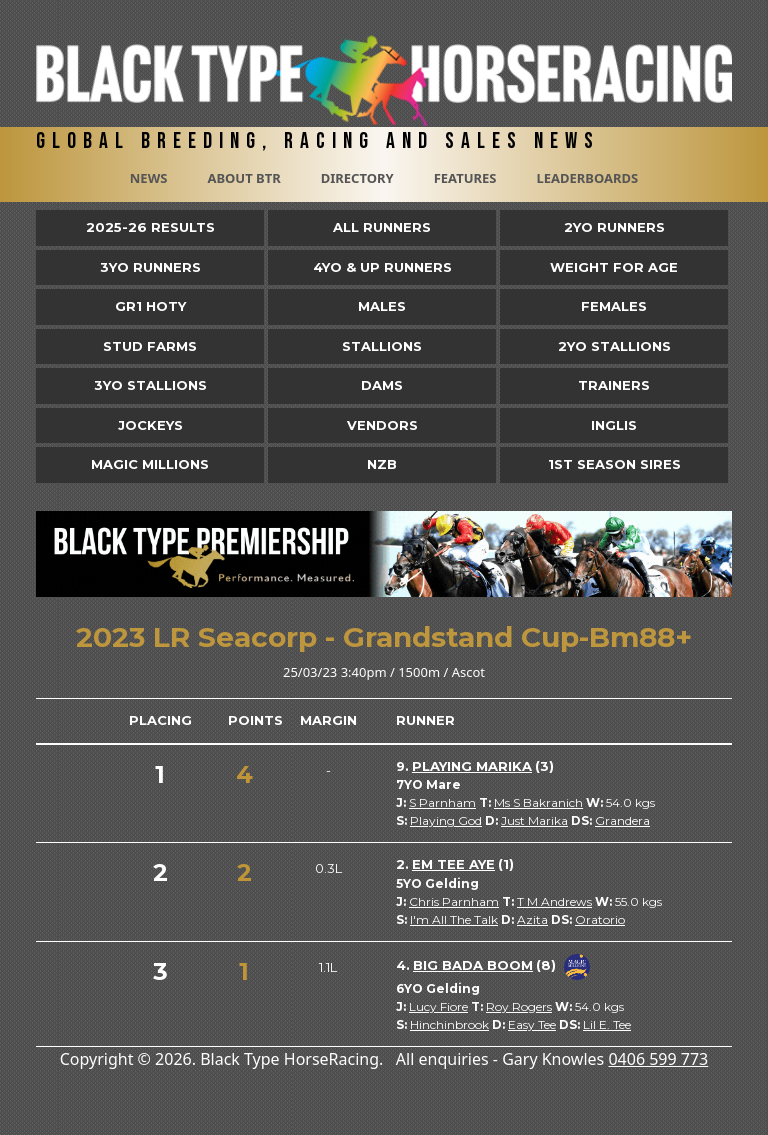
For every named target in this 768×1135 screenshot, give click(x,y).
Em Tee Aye (453, 864)
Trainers (614, 385)
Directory (357, 178)
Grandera (622, 820)
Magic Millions (150, 464)
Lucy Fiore (438, 1006)
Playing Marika (472, 766)
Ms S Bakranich (538, 802)
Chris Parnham (454, 901)
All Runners (382, 227)
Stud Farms (150, 346)
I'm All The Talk (454, 919)
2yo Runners (614, 227)
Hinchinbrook (449, 1024)
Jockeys (150, 425)
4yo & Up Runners (382, 267)
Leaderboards (587, 178)
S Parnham (442, 802)
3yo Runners (150, 267)
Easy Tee (532, 1024)
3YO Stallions (150, 385)
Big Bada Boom (473, 965)
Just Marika (534, 820)
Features (465, 178)
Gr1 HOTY (150, 306)
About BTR (243, 178)
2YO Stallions (614, 346)
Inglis (614, 425)
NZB (382, 464)
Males (382, 306)
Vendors (382, 425)
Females (614, 306)
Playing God (446, 820)
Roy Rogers (519, 1006)
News (149, 178)
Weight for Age (614, 267)
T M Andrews (554, 901)
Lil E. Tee (607, 1024)
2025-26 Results (150, 227)
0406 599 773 (658, 1059)
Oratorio (600, 919)
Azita (532, 919)
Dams (382, 385)
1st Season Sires (614, 464)
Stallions (382, 346)
